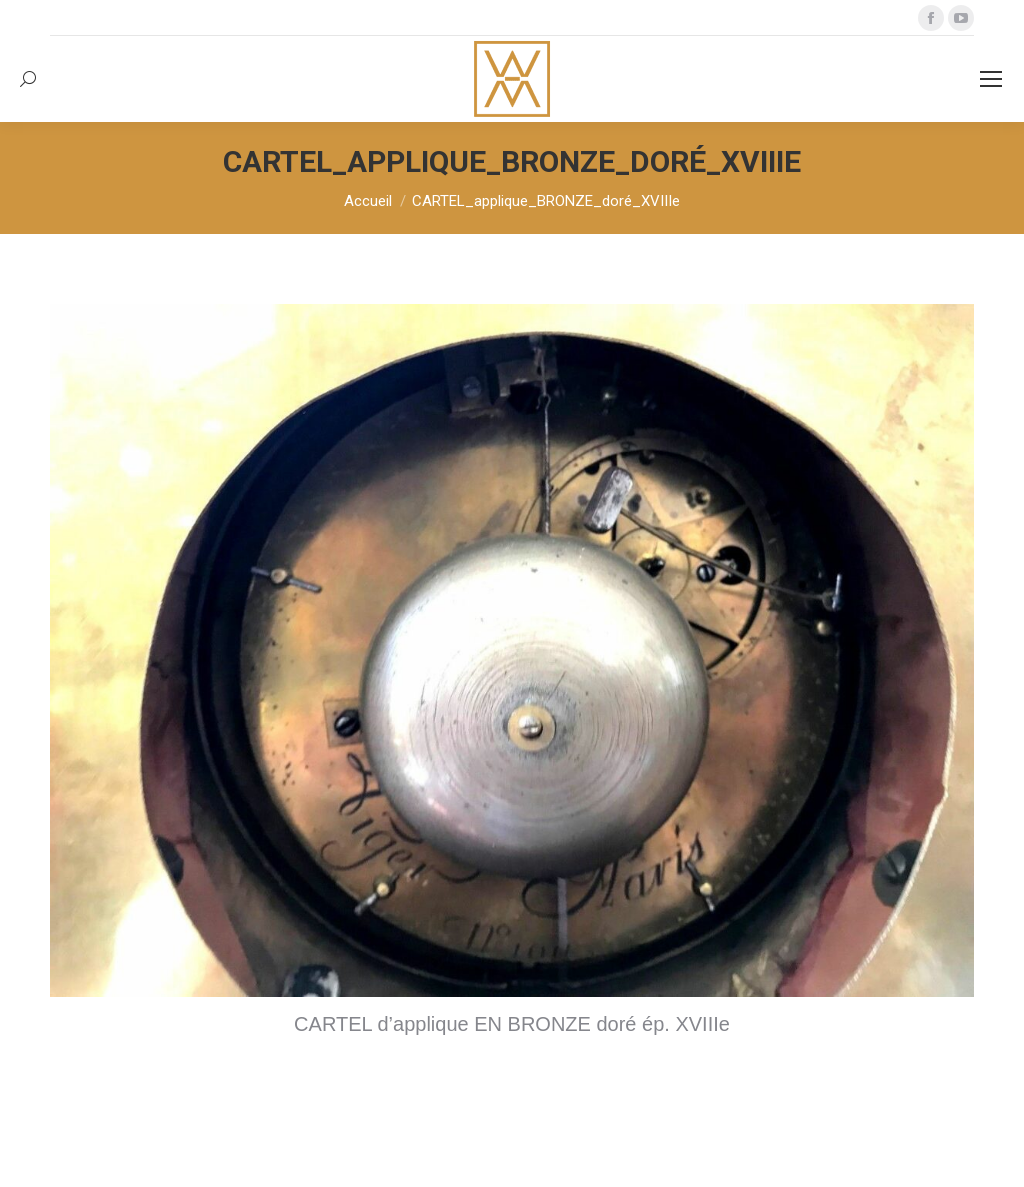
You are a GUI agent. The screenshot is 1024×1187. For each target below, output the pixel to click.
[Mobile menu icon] (991, 79)
